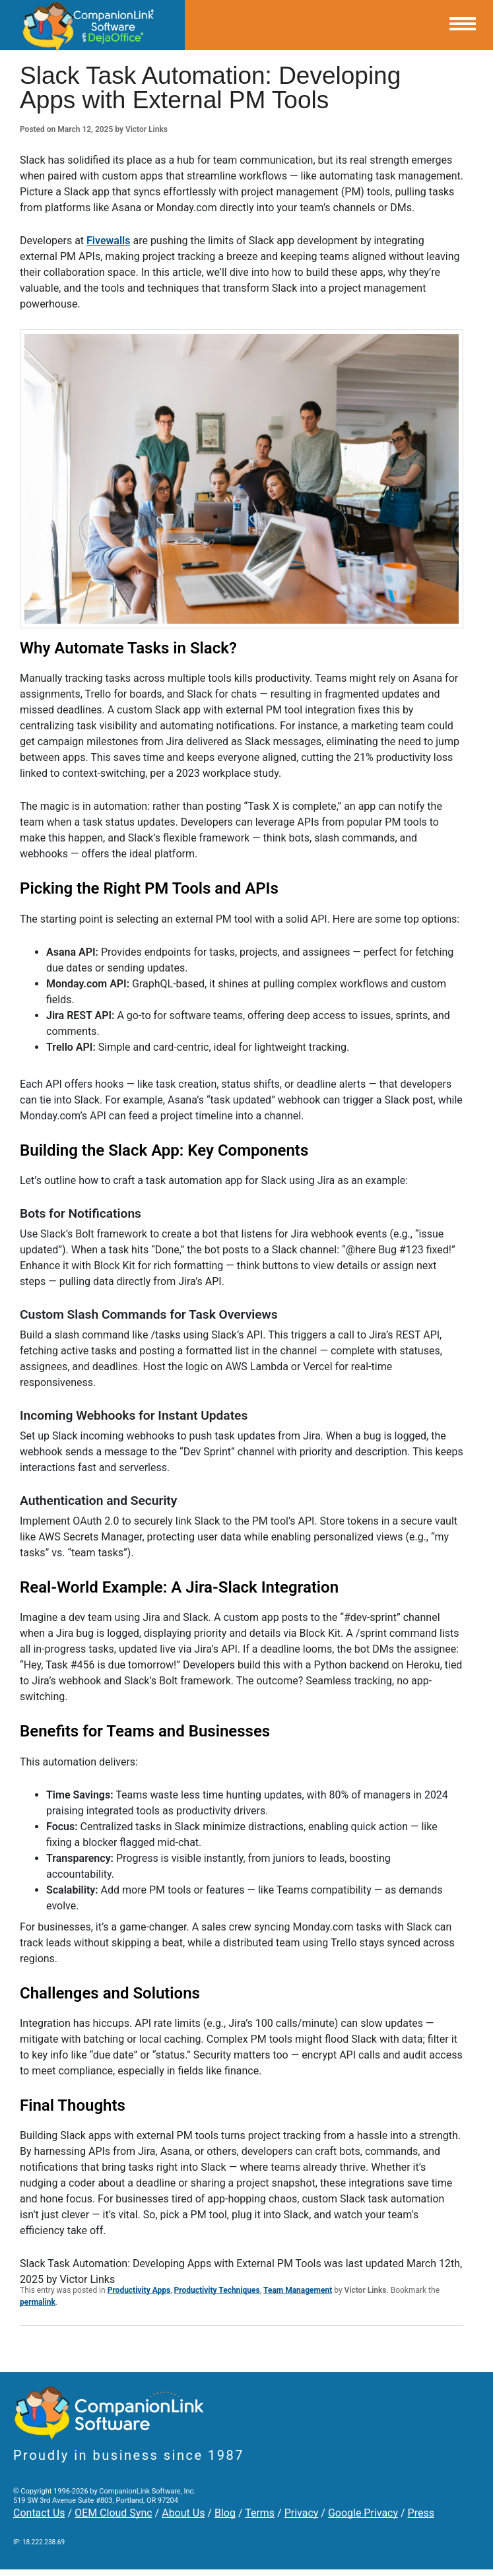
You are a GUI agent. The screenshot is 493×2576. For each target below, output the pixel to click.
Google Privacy (363, 2513)
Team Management (297, 2290)
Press (421, 2513)
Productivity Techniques (217, 2290)
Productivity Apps (139, 2290)
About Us (183, 2513)
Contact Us (39, 2513)
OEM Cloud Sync (113, 2513)
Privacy (301, 2513)
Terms (260, 2513)
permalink (37, 2302)
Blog (225, 2513)
